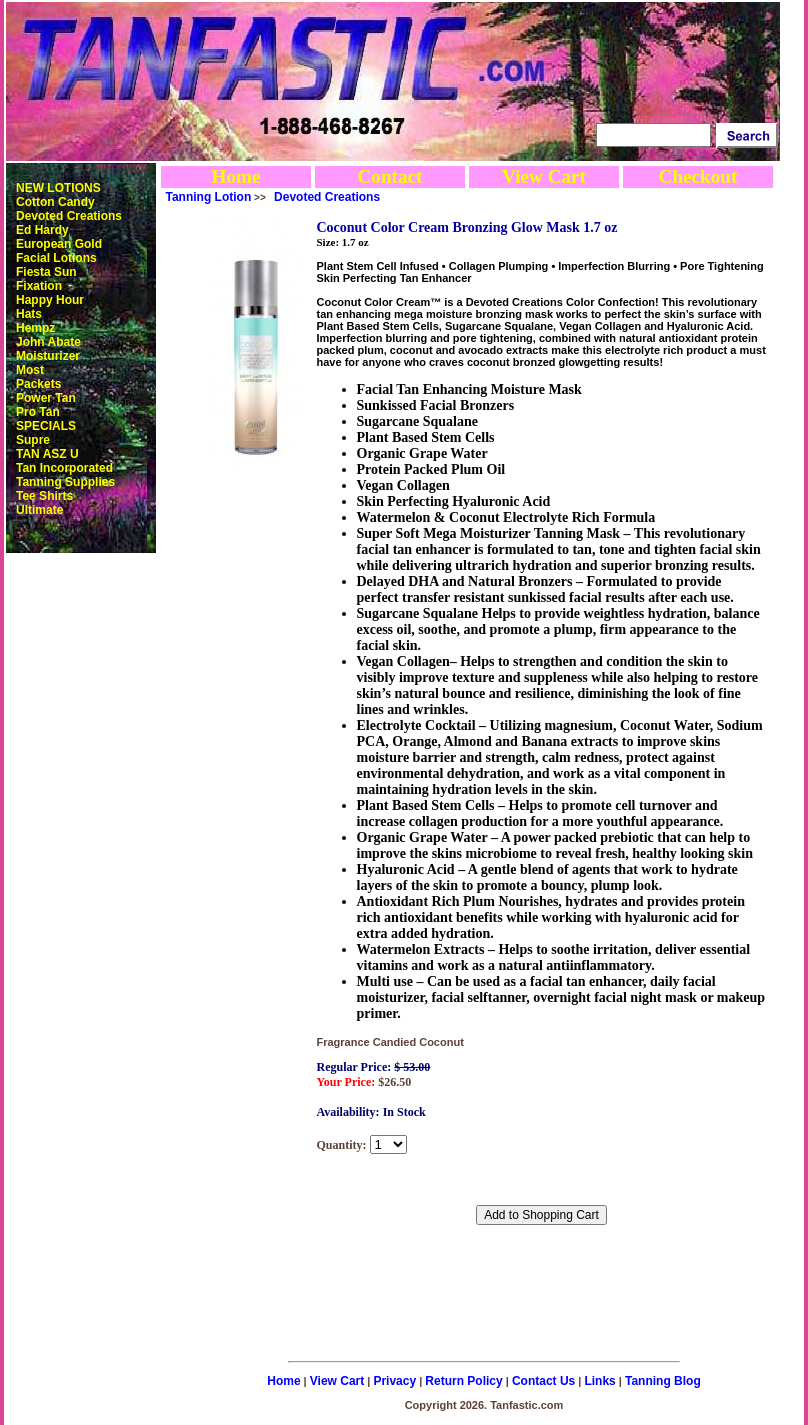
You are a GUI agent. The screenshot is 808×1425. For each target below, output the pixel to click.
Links (599, 1381)
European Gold (59, 244)
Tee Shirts (44, 496)
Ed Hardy (42, 230)
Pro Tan (38, 412)
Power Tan (46, 398)
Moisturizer (48, 356)
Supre (33, 440)
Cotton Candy (55, 202)
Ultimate (39, 510)
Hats (29, 314)
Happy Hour (50, 300)
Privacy (394, 1381)
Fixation (39, 286)
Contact (389, 176)
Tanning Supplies (65, 482)
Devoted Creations (69, 216)
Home (235, 176)
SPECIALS (46, 426)
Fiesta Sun (46, 272)
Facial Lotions (56, 258)
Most (30, 370)
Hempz (35, 328)
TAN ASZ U (47, 454)
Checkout (698, 176)
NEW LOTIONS (58, 188)
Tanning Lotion (209, 197)
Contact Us (543, 1381)
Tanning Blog (663, 1381)
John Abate (48, 342)
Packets (38, 384)
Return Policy (463, 1381)
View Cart (544, 176)
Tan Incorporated (64, 468)
